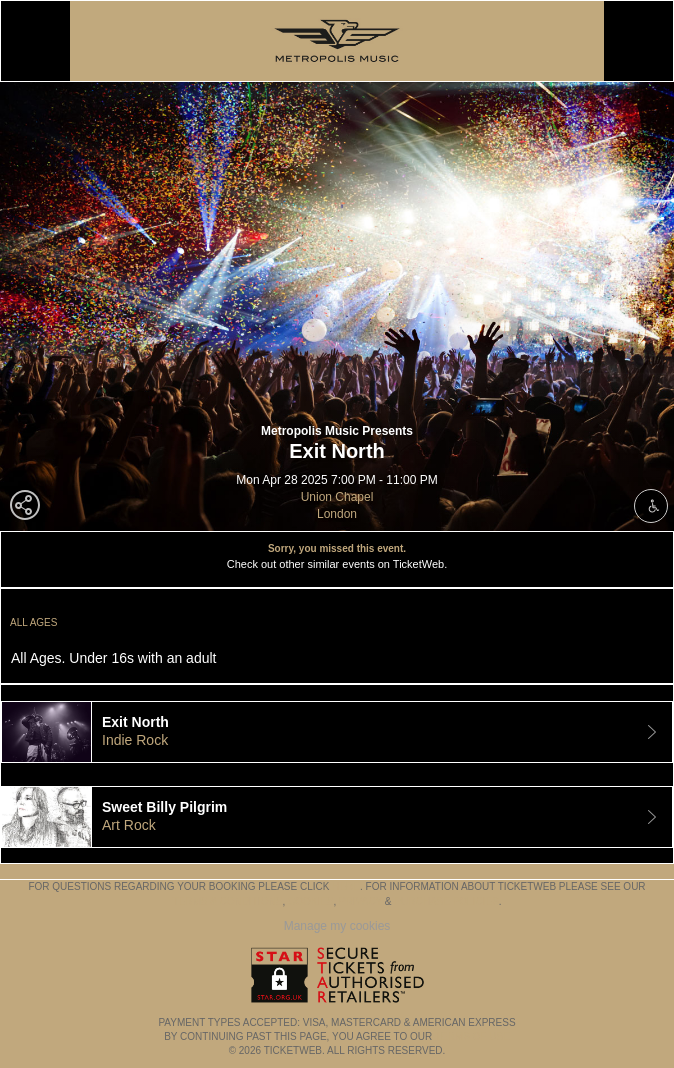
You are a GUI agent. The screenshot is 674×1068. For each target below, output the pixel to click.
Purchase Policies (446, 901)
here (346, 886)
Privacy (360, 901)
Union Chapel (337, 497)
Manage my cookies (337, 926)
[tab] (337, 732)
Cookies (311, 901)
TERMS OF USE (472, 1036)
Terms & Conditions (227, 901)
